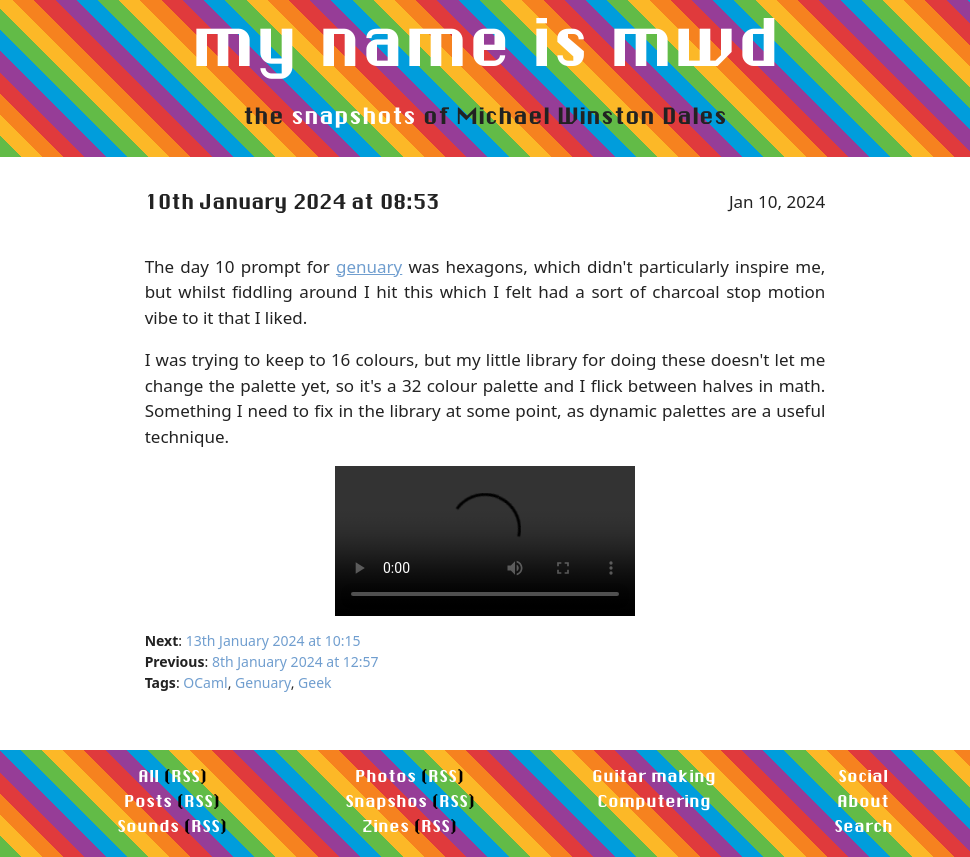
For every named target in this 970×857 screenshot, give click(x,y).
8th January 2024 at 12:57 (295, 661)
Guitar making (654, 775)
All (148, 775)
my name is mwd (485, 41)
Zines (385, 825)
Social (863, 775)
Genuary (263, 682)
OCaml (205, 682)
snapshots (353, 115)
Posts (148, 800)
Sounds (148, 825)
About (863, 800)
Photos (385, 775)
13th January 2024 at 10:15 (273, 640)
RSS (185, 775)
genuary (369, 266)
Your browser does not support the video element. (485, 541)
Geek (314, 682)
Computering (654, 800)
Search (863, 825)
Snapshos (386, 800)
